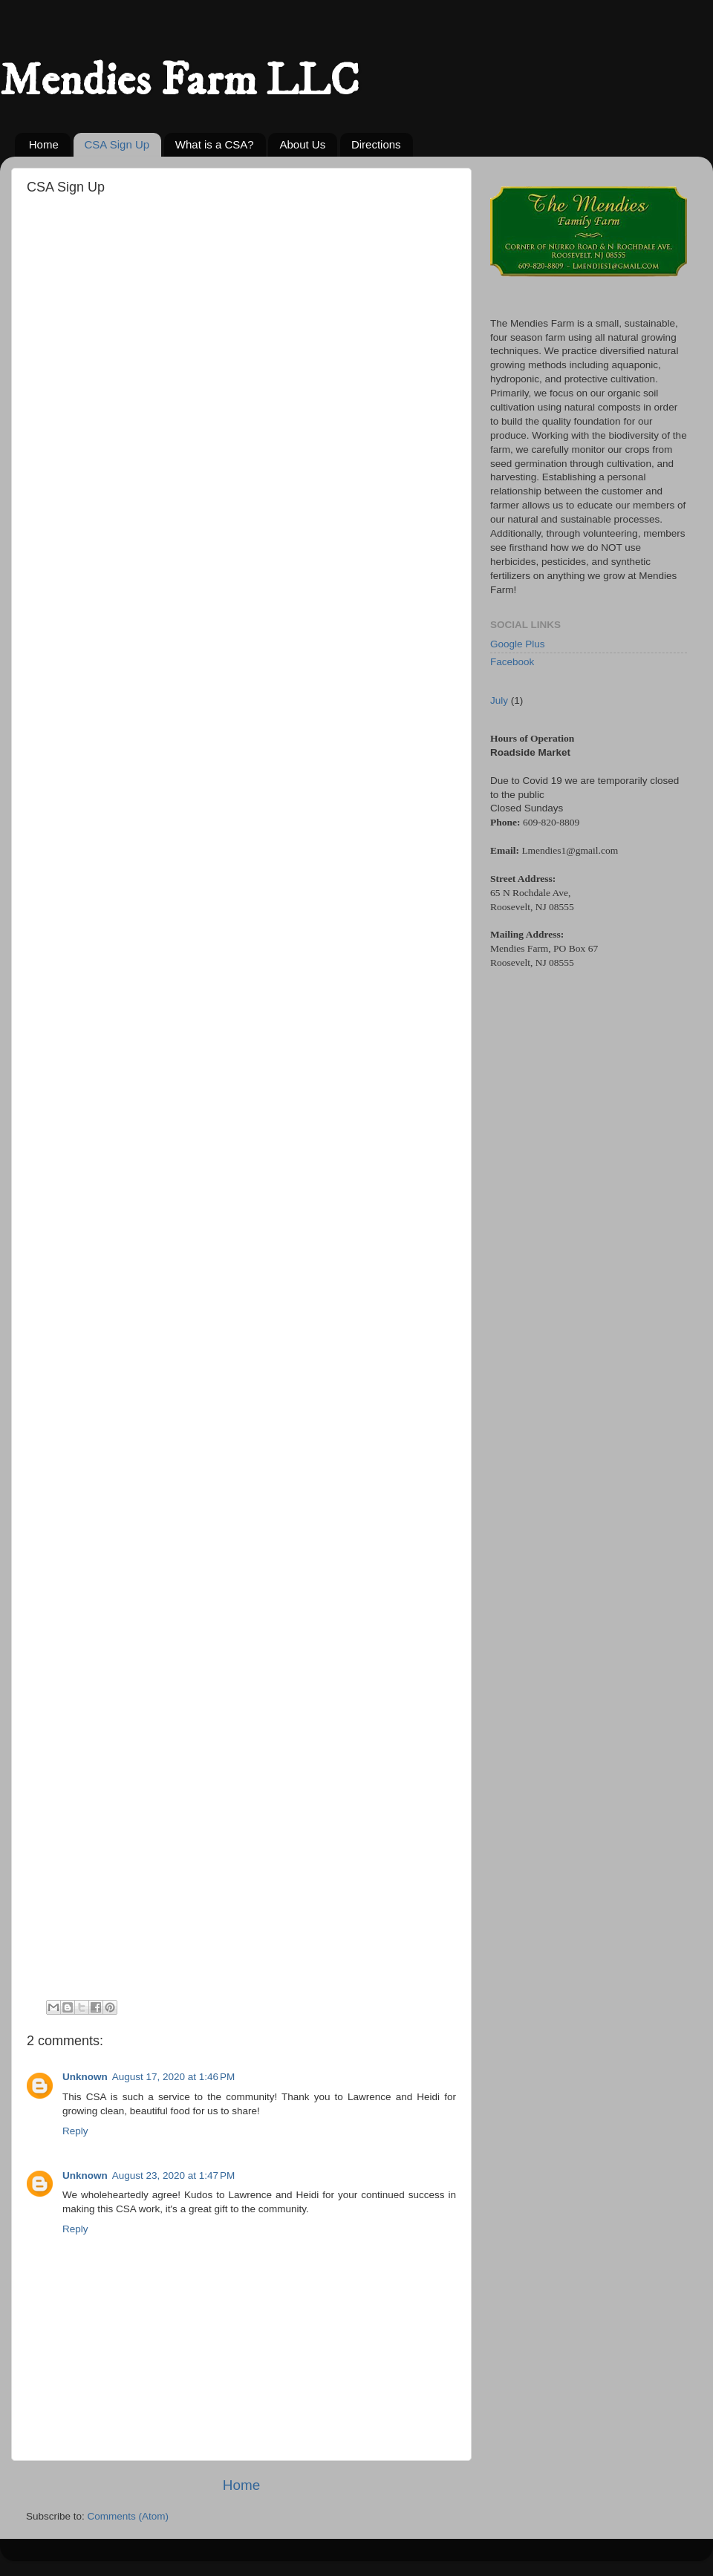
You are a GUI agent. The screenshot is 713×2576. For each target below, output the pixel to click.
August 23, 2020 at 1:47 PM (173, 2175)
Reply (75, 2131)
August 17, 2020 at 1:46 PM (173, 2076)
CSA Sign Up (117, 144)
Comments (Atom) (128, 2516)
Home (44, 144)
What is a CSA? (214, 144)
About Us (302, 144)
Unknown (85, 2076)
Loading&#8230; (249, 1106)
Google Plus (517, 644)
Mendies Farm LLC (179, 81)
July (499, 700)
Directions (376, 144)
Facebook (512, 661)
